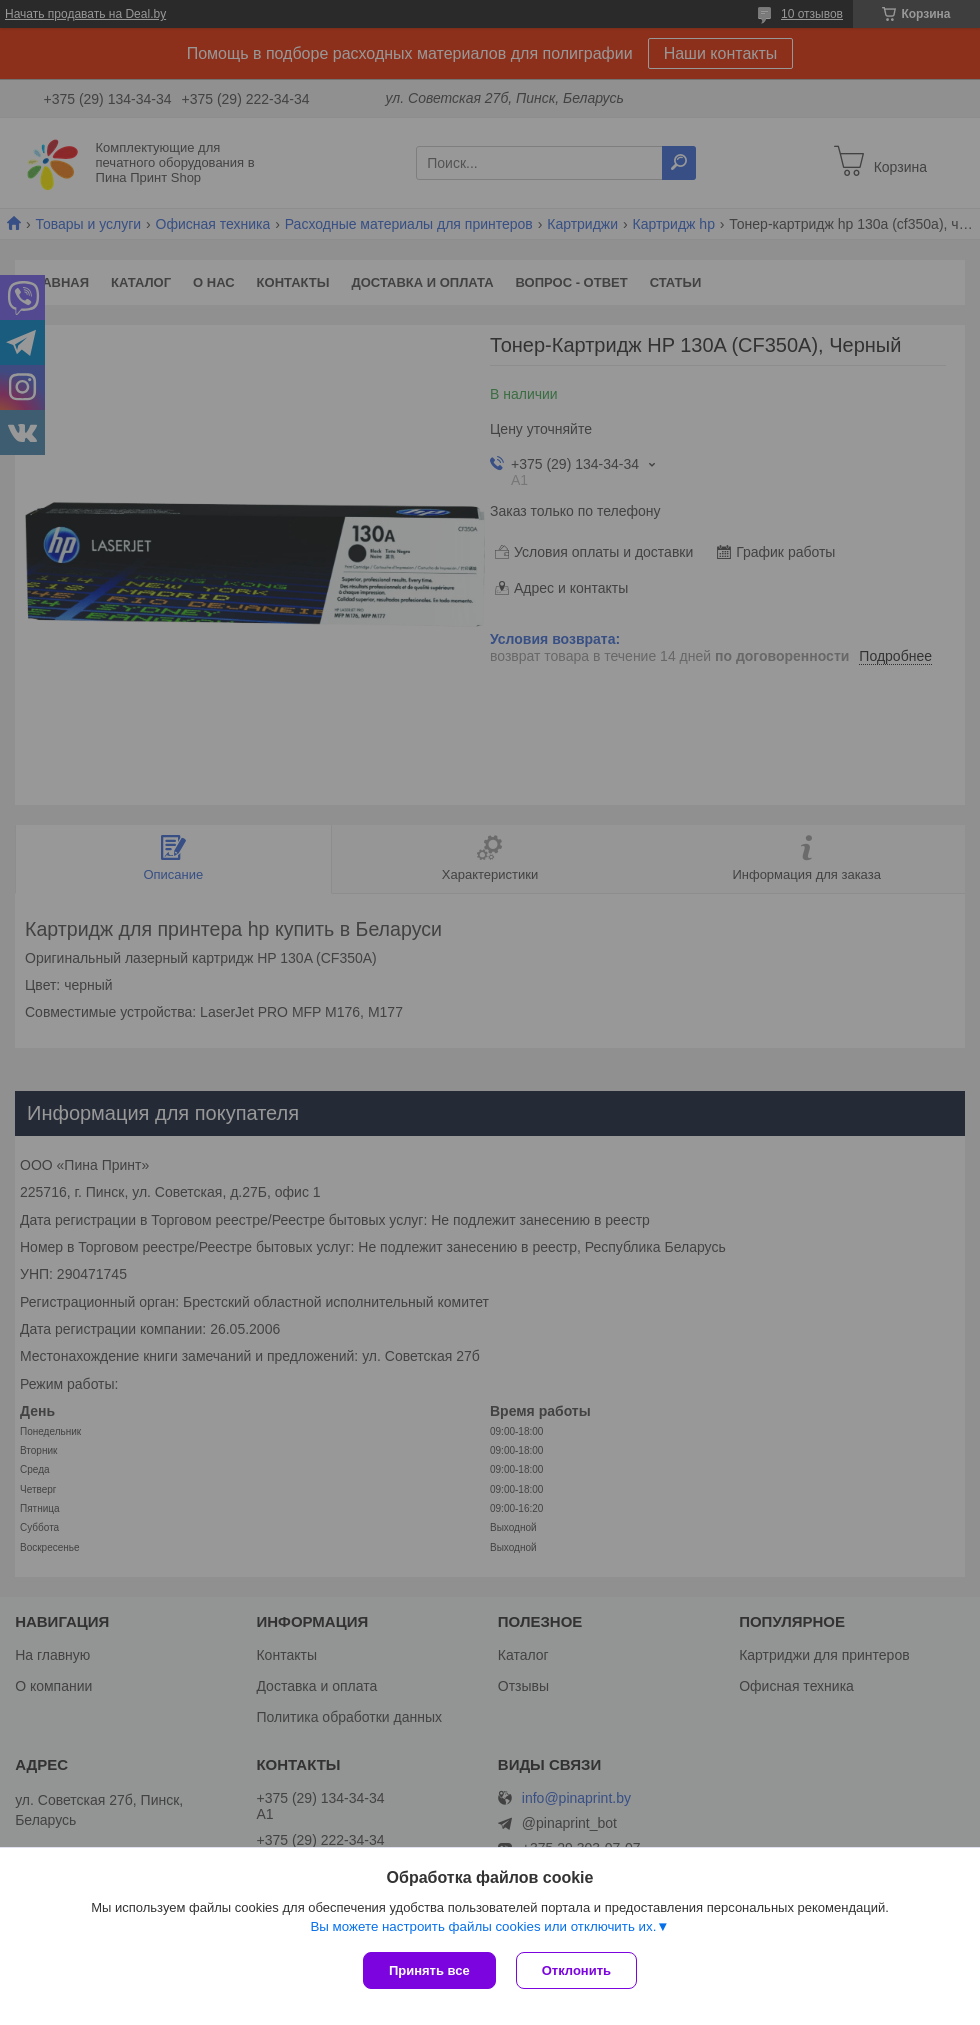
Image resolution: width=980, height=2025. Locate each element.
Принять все (429, 1970)
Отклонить (576, 1970)
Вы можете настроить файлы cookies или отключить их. (483, 1926)
